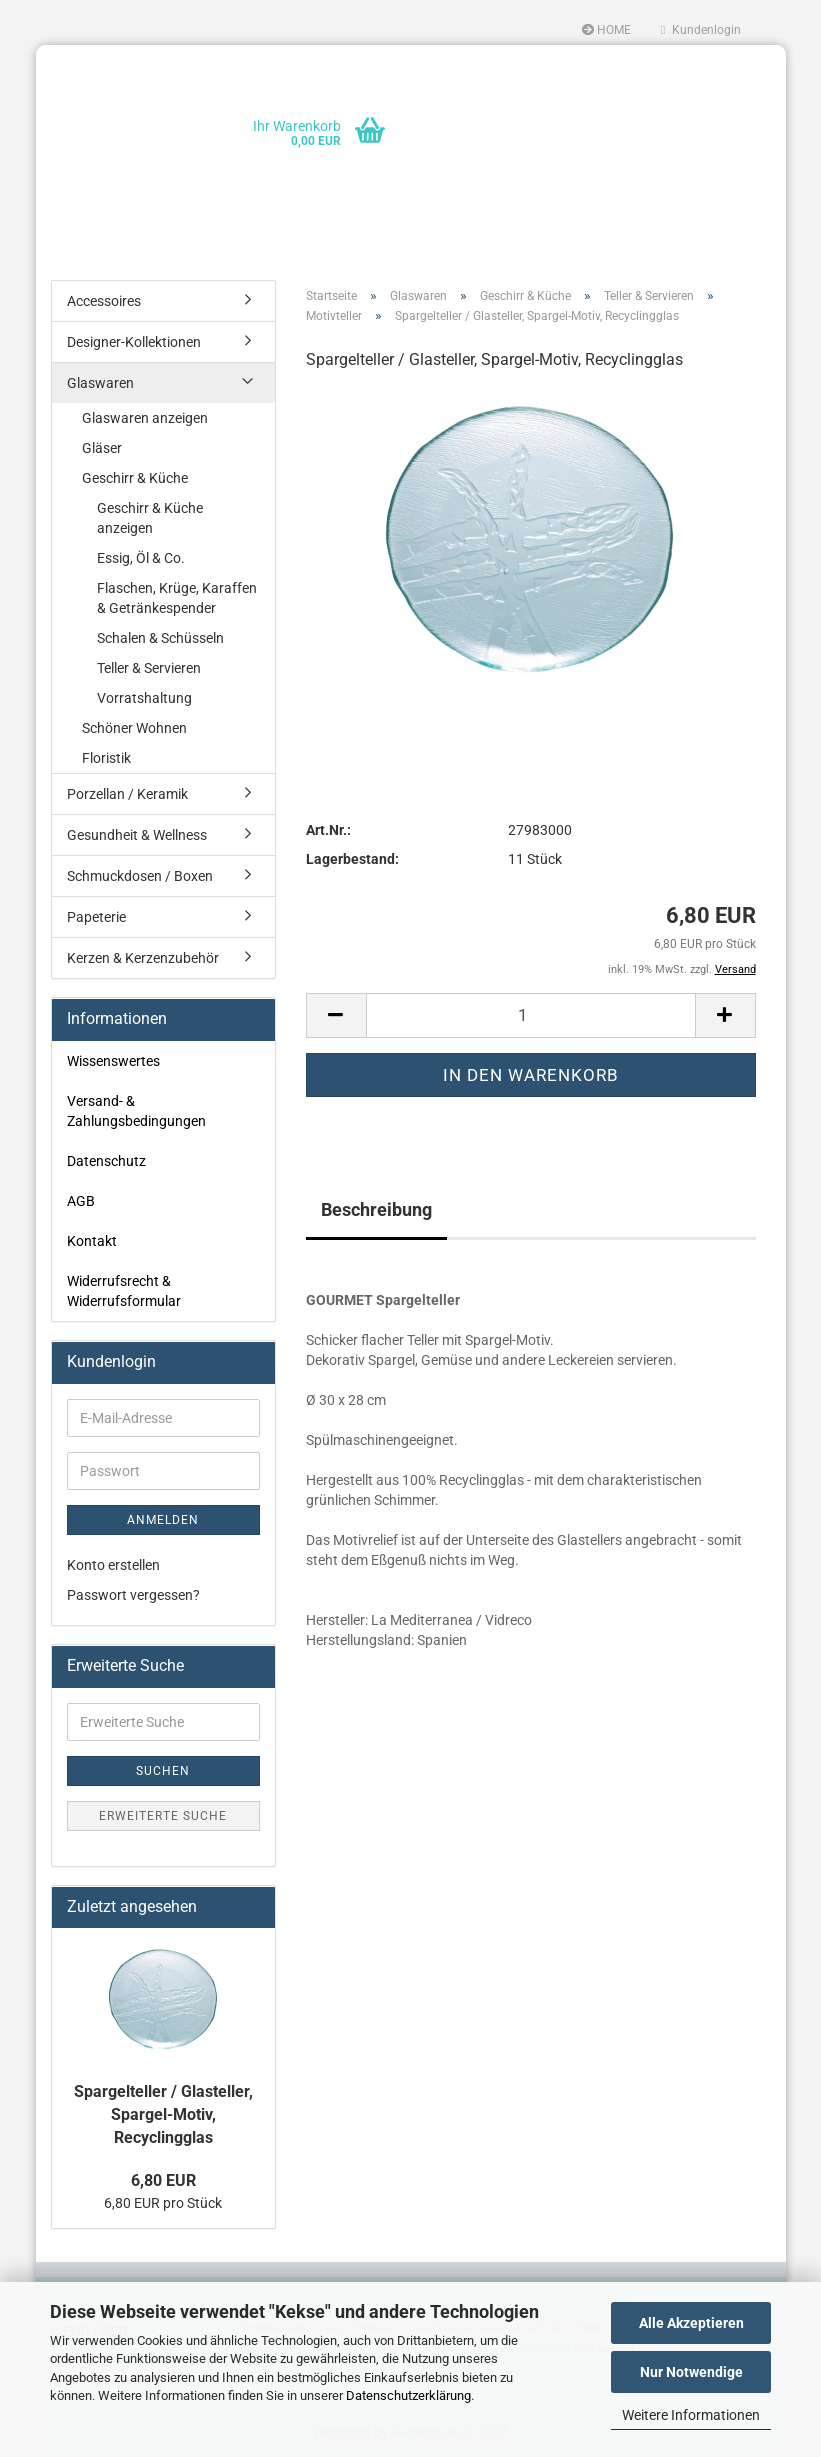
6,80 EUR (163, 2180)
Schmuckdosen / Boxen (140, 876)
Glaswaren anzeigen (145, 418)
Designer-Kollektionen (134, 342)
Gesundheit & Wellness (137, 835)
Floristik (106, 758)
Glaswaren (100, 383)
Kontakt (92, 1241)
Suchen (163, 1771)
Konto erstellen (113, 1565)
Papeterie (96, 917)
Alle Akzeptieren (691, 2323)
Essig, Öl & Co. (141, 558)
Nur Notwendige (691, 2372)
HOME (606, 30)
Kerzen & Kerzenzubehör (143, 958)
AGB (81, 1201)
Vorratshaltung (144, 698)
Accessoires (104, 301)
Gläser (102, 448)
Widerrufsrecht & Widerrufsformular (124, 1291)
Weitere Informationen (691, 2415)
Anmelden (163, 1520)
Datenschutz (106, 1161)
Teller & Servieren (149, 668)
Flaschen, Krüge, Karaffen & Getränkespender (177, 598)
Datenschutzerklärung (408, 2395)
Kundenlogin (700, 30)
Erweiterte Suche (163, 1816)
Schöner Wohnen (134, 728)
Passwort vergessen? (133, 1595)
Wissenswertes (113, 1061)
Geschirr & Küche (135, 478)
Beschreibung (376, 1209)
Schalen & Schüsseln (160, 638)
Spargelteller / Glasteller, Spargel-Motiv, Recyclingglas (163, 2114)
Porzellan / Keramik (127, 794)
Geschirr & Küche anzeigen (150, 518)
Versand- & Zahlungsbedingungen (136, 1111)
